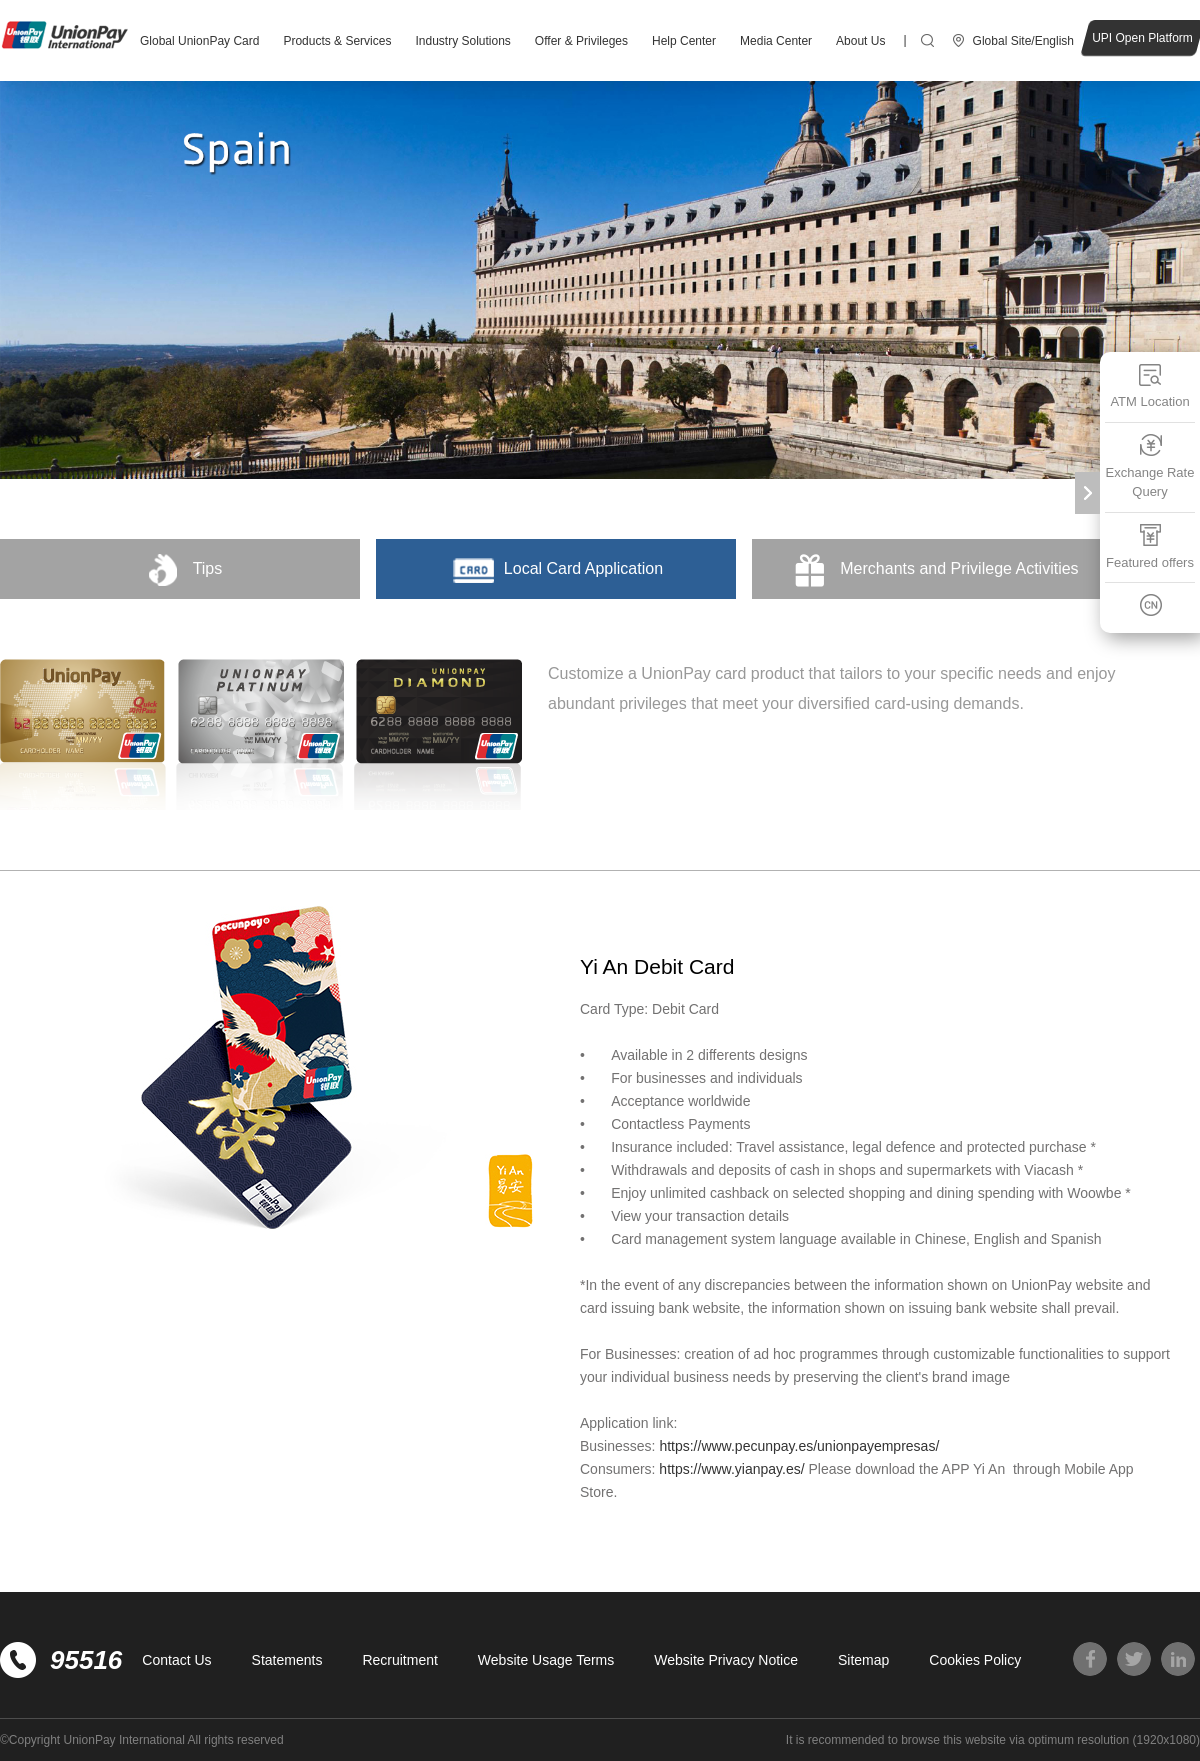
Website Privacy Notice (726, 1660)
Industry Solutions (462, 41)
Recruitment (399, 1660)
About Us (860, 41)
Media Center (776, 41)
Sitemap (863, 1660)
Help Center (684, 41)
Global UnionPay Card (199, 41)
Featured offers (1150, 546)
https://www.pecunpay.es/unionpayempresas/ (801, 1446)
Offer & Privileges (581, 41)
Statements (287, 1660)
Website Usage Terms (546, 1660)
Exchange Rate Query (1150, 466)
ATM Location (1149, 385)
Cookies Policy (975, 1660)
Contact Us (176, 1660)
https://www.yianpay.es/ (731, 1469)
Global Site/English (1023, 41)
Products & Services (337, 41)
